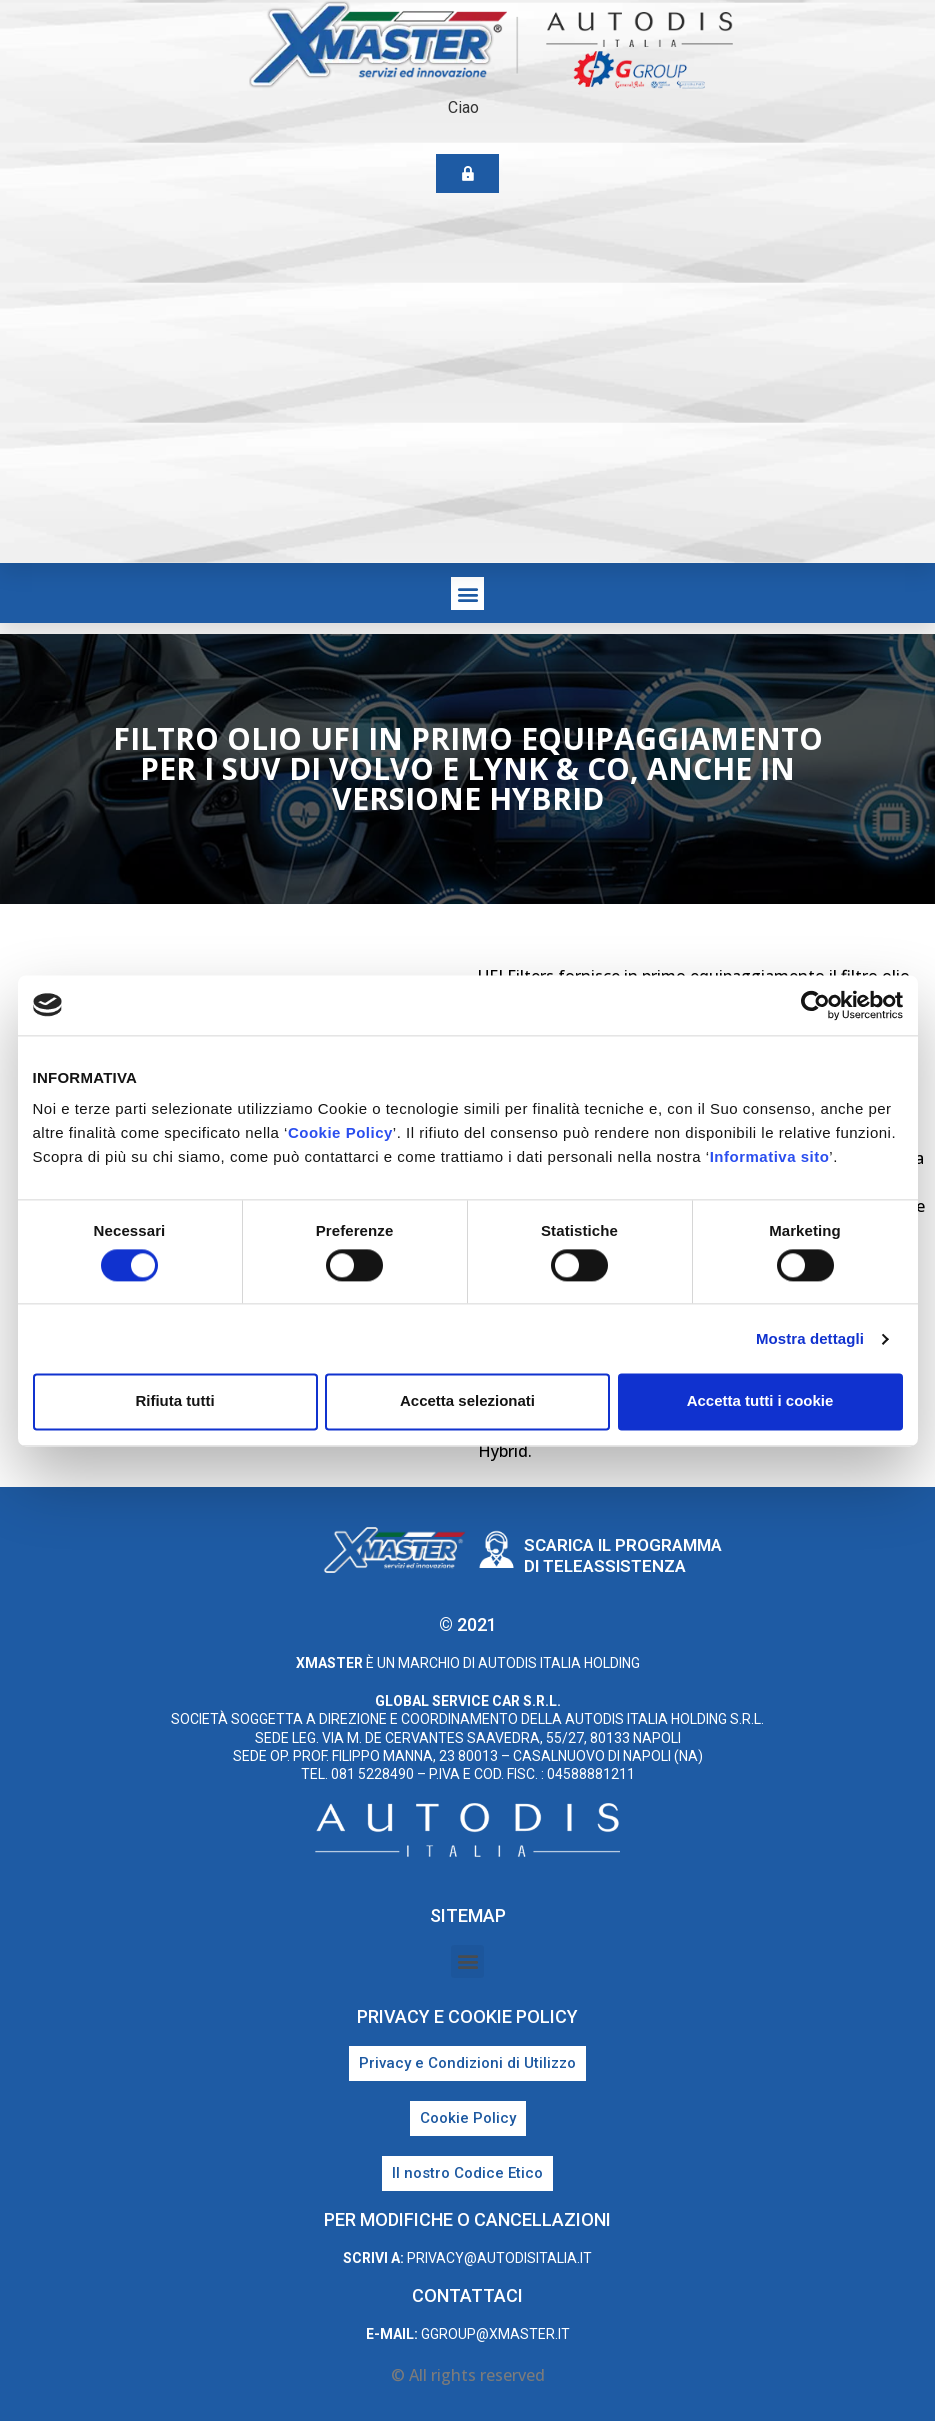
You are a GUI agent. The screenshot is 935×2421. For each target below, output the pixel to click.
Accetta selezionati (467, 1401)
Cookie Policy (340, 1132)
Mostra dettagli (810, 1338)
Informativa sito (770, 1156)
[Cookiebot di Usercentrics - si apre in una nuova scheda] (815, 1005)
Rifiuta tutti (174, 1401)
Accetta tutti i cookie (760, 1401)
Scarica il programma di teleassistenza (623, 1555)
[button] (467, 593)
